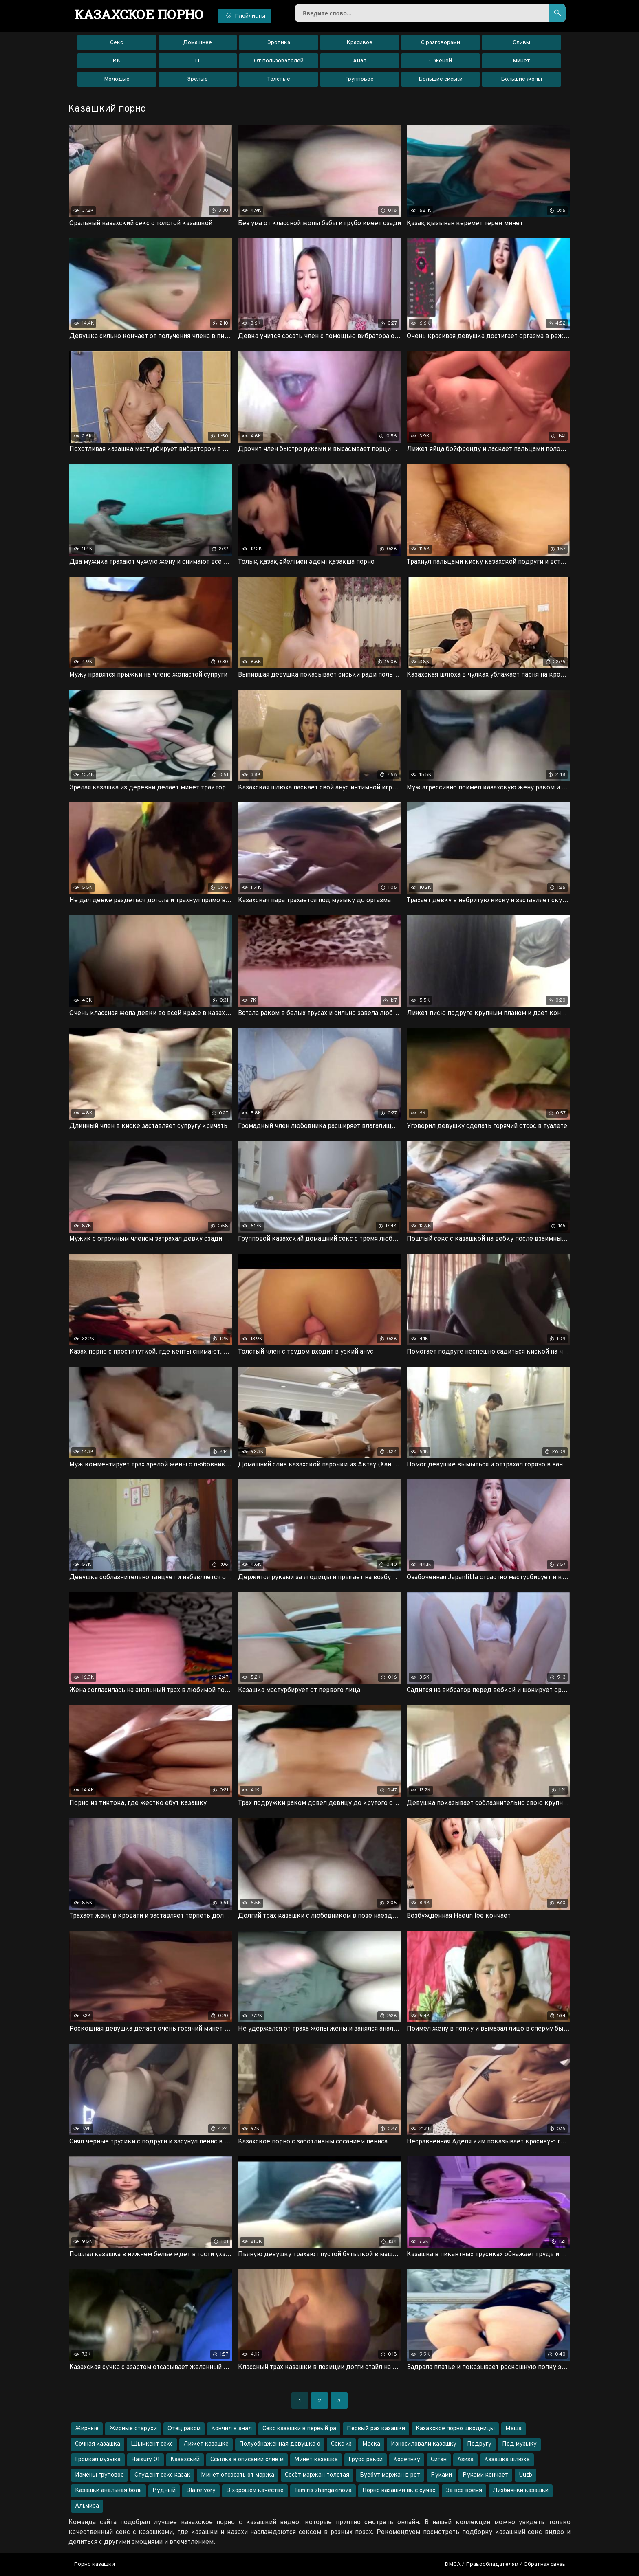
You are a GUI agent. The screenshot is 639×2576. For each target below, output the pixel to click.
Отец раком (184, 2429)
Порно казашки (94, 2564)
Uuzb (525, 2475)
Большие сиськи (441, 79)
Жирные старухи (133, 2429)
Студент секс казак (162, 2475)
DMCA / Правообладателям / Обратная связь (505, 2564)
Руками (441, 2475)
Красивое (359, 42)
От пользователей (279, 60)
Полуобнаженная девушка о (279, 2444)
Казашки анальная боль (108, 2491)
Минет (521, 60)
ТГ (197, 60)
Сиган (439, 2460)
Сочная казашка (97, 2444)
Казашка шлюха (507, 2460)
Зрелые (197, 79)
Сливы (521, 42)
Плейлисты (244, 15)
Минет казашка (316, 2460)
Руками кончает (485, 2475)
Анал (359, 60)
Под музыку (519, 2444)
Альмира (87, 2506)
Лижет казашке (206, 2444)
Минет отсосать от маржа (237, 2475)
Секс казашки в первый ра (299, 2429)
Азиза (465, 2460)
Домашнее (197, 42)
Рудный (164, 2491)
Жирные (87, 2429)
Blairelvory (201, 2491)
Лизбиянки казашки (521, 2491)
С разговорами (440, 42)
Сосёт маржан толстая (317, 2475)
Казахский (185, 2460)
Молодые (117, 79)
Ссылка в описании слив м (247, 2460)
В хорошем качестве (255, 2491)
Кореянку (406, 2460)
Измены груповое (99, 2475)
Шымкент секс (152, 2444)
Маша (513, 2429)
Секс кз (341, 2444)
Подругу (479, 2444)
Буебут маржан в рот (390, 2475)
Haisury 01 (145, 2460)
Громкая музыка (98, 2460)
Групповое (359, 79)
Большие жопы (521, 79)
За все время (464, 2491)
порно (139, 14)
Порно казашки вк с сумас (398, 2491)
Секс (116, 42)
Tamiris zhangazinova (323, 2491)
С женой (440, 60)
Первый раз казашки (376, 2429)
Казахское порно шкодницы (455, 2429)
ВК (116, 60)
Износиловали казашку (423, 2444)
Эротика (278, 42)
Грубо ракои (365, 2460)
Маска (371, 2444)
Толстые (278, 79)
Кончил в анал (231, 2429)
